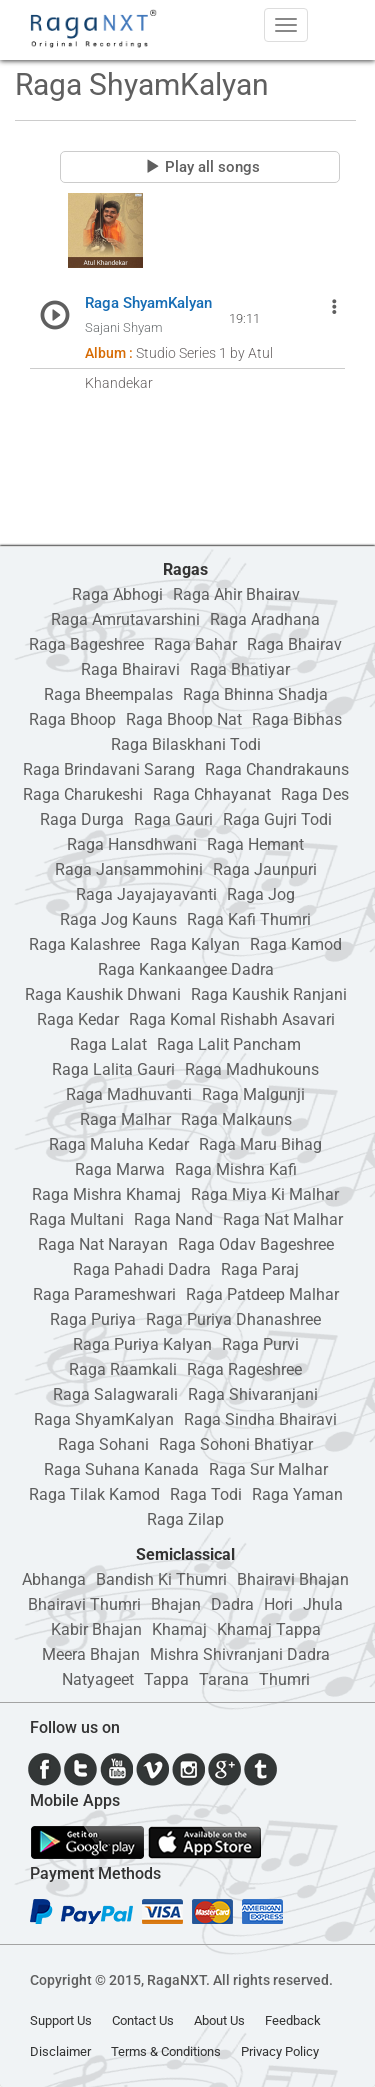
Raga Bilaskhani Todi (186, 744)
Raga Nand (173, 1219)
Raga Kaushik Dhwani (103, 994)
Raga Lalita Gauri (113, 1069)
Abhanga (54, 1579)
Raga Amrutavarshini (125, 619)
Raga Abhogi (117, 594)
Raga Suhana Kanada (121, 1469)
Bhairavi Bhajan (293, 1579)
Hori (278, 1604)
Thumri (284, 1679)
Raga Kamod (296, 944)
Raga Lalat (108, 1044)
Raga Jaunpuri (265, 869)
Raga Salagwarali (115, 1394)
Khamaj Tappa (269, 1629)
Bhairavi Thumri (84, 1604)
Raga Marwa (120, 1169)
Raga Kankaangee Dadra (186, 969)
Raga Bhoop (72, 719)
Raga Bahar (195, 644)
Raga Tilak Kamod (94, 1494)
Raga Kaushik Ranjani (269, 994)
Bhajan (176, 1604)
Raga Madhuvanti (129, 1094)
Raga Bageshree (86, 644)
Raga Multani (76, 1219)
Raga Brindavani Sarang (109, 769)
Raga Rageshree (244, 1369)
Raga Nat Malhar (283, 1219)
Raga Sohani (103, 1444)
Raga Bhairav (294, 644)
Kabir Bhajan (96, 1629)
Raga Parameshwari (104, 1294)
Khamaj (179, 1629)
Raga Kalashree (84, 944)
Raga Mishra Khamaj (106, 1194)
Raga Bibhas (297, 719)
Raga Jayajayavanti (146, 894)
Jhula (323, 1604)
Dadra (232, 1604)
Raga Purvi (260, 1344)
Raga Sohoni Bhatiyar (236, 1444)
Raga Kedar (78, 1019)
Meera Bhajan (91, 1654)
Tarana (224, 1679)
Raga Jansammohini (129, 869)
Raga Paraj (260, 1269)
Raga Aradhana (265, 619)
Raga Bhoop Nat (184, 719)
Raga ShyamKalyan (104, 1419)
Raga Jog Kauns (118, 919)
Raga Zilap (185, 1519)
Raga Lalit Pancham (229, 1044)
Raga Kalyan (195, 944)
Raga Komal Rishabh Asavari (232, 1019)
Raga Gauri (173, 819)
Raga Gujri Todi (277, 819)
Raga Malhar (125, 1119)
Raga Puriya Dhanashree (233, 1319)
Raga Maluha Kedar (119, 1144)
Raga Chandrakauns (277, 769)
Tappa (166, 1679)
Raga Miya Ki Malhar (265, 1194)
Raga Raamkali (123, 1369)
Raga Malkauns (236, 1119)
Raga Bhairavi (130, 669)
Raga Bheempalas (108, 694)
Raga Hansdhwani (132, 844)
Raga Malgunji (253, 1094)
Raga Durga (82, 819)
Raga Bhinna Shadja (255, 694)
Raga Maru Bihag (260, 1144)
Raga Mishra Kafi (236, 1169)
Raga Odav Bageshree (256, 1244)
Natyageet (98, 1679)
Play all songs (202, 167)
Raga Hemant (255, 844)
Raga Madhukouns (252, 1069)
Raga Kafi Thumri (249, 919)
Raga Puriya (93, 1319)
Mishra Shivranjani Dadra (240, 1654)
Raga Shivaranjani (253, 1394)
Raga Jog (261, 894)
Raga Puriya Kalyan (142, 1344)
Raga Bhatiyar (240, 669)
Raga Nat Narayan (103, 1244)
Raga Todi (206, 1494)
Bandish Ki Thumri (161, 1579)
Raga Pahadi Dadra (142, 1269)
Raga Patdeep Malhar (262, 1294)
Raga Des (315, 794)
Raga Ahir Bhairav (236, 594)
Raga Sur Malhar (268, 1469)
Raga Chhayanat (212, 794)
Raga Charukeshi (83, 794)
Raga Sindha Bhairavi (260, 1419)
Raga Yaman (297, 1494)
